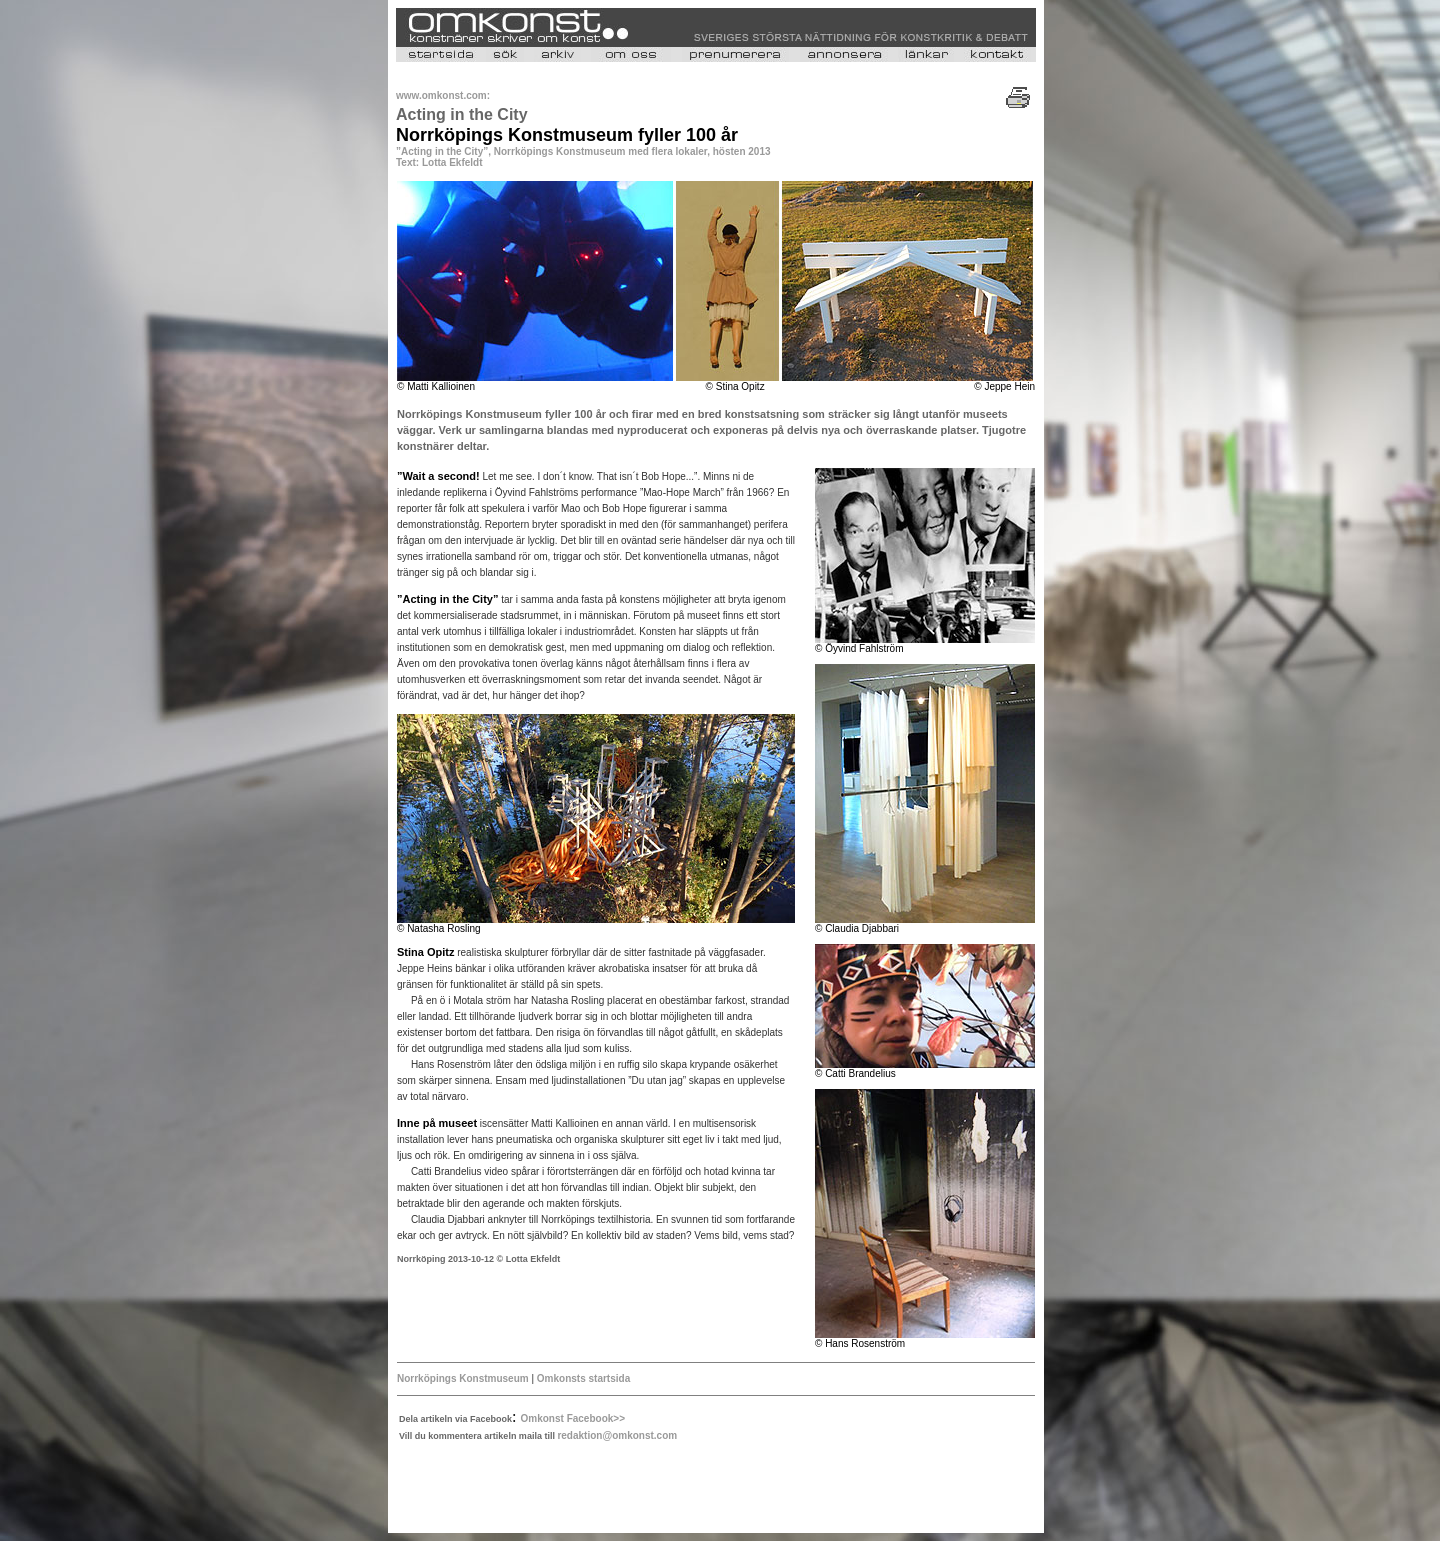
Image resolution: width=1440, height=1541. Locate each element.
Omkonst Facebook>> (573, 1418)
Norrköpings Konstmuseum (463, 1378)
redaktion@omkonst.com (617, 1435)
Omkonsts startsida (583, 1378)
